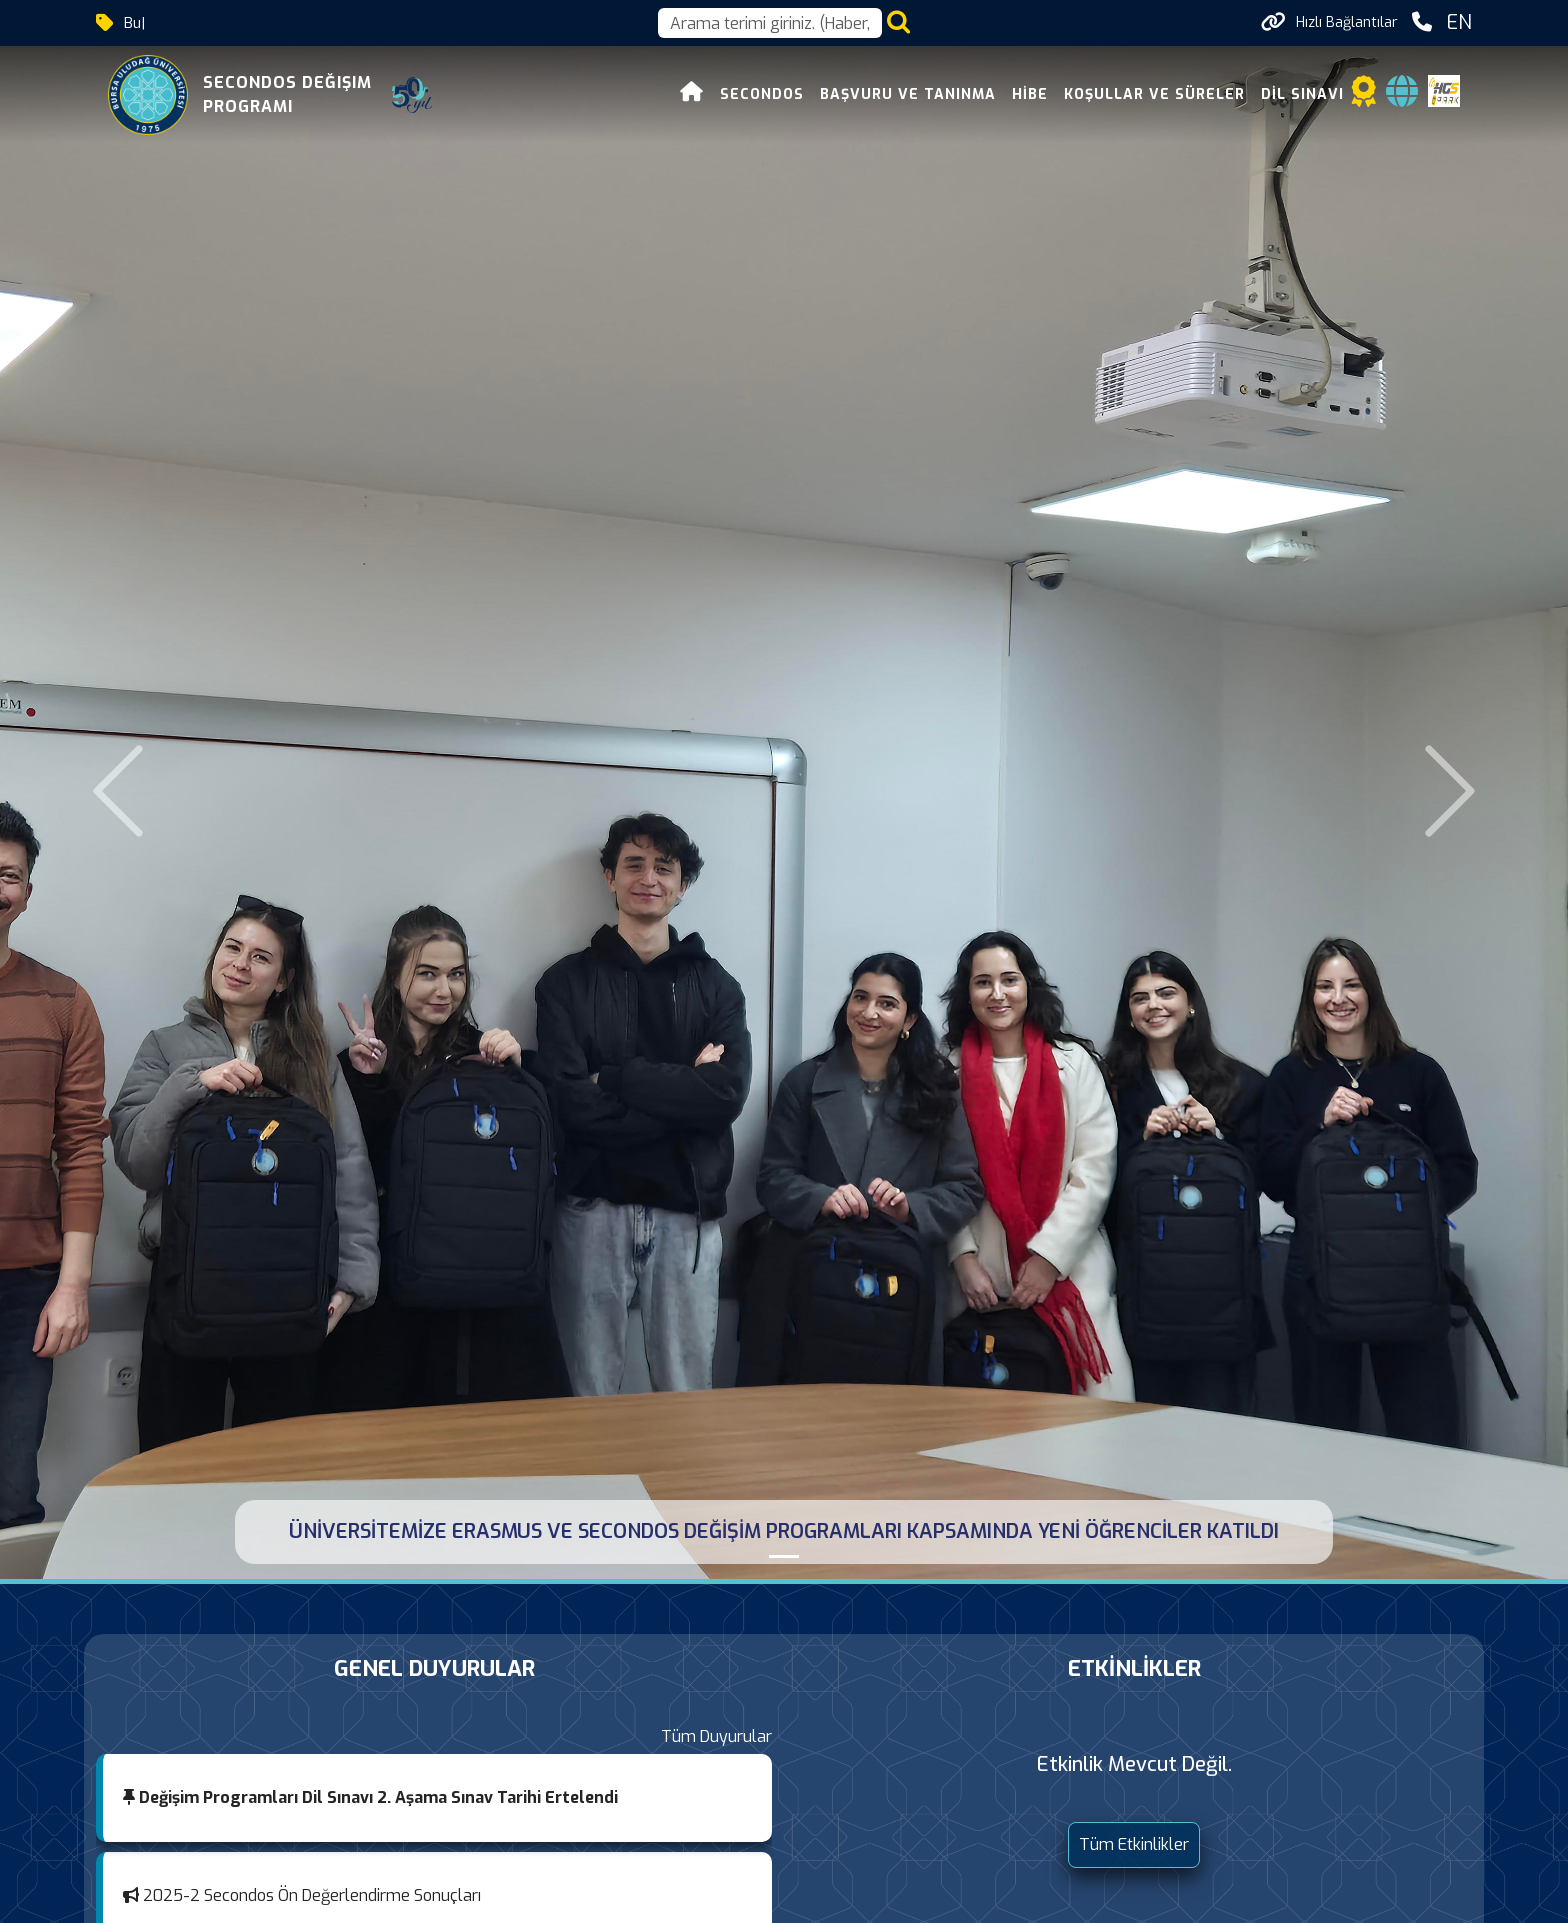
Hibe (1030, 94)
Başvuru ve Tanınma (908, 94)
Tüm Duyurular (716, 1736)
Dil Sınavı (1302, 94)
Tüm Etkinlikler (1134, 1844)
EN (1459, 22)
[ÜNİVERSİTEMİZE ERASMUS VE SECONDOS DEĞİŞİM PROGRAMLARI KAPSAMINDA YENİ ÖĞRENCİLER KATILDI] (784, 1556)
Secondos (762, 94)
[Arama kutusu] (770, 23)
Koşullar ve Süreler (1154, 94)
